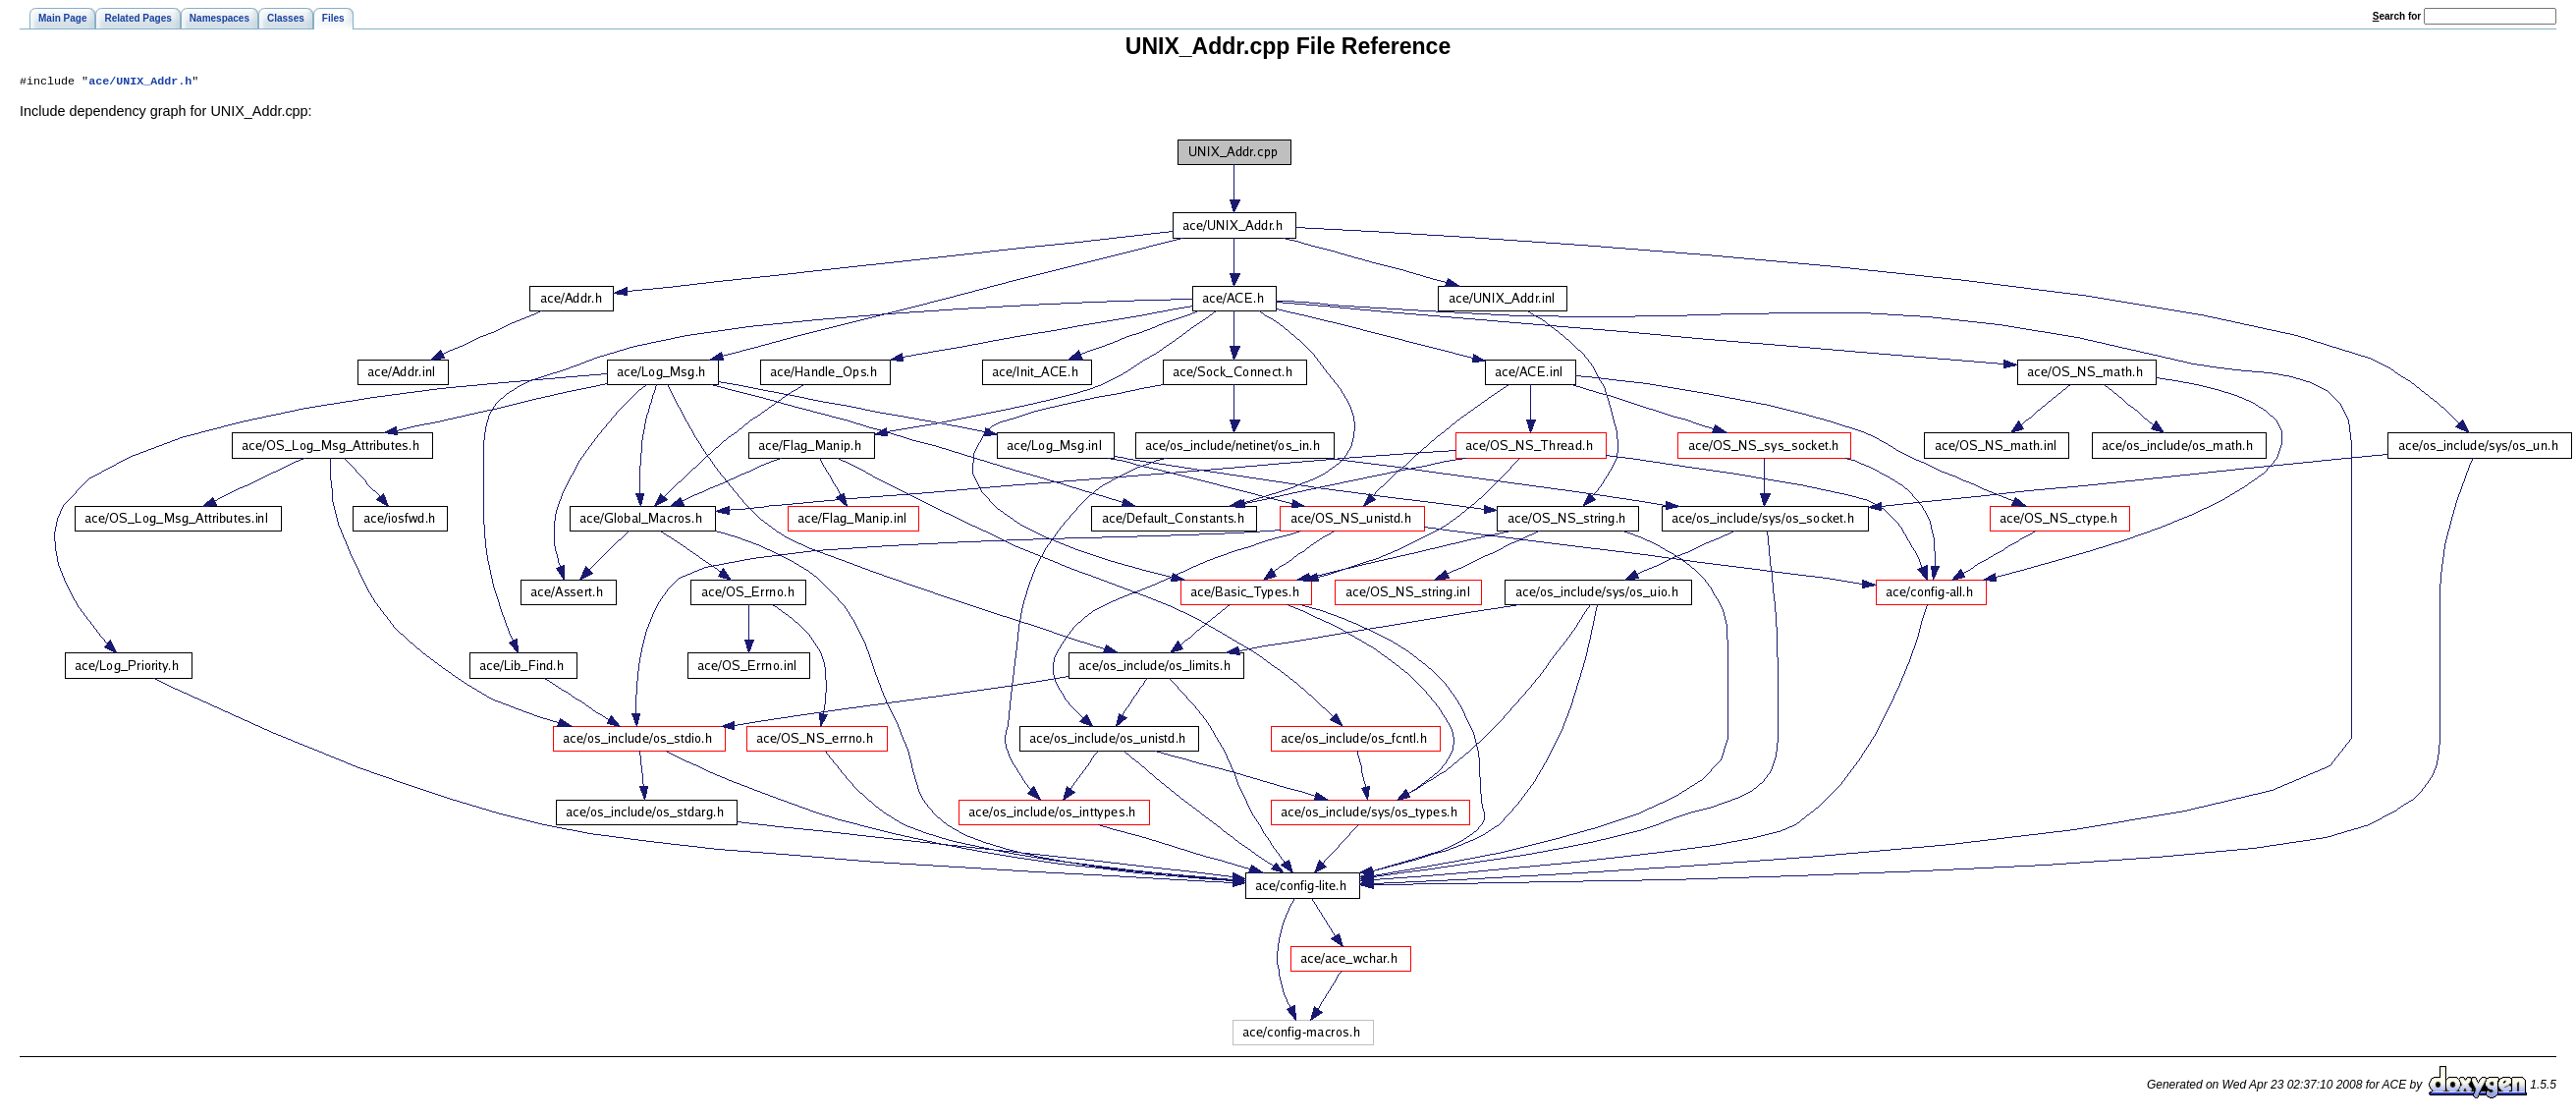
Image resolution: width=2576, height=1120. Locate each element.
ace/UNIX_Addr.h (140, 82)
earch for (2397, 16)
